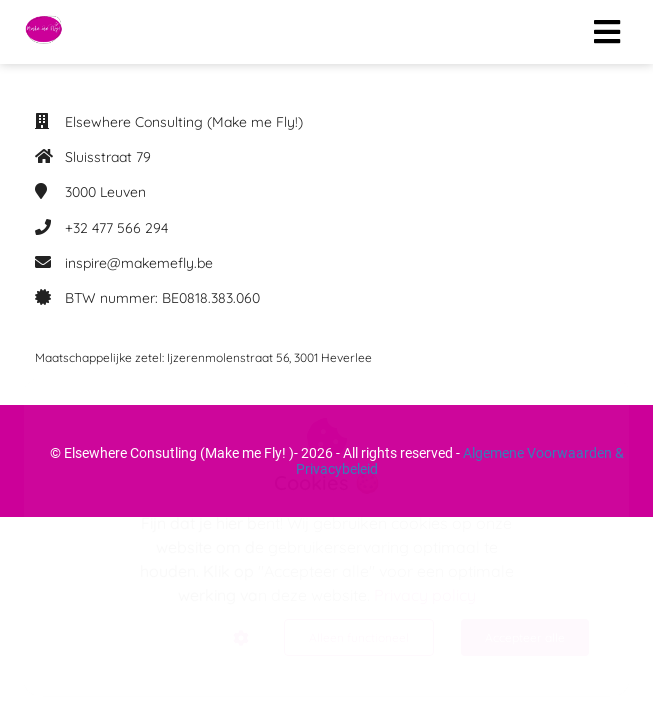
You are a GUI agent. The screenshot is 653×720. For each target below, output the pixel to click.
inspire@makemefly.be (139, 263)
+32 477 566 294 (116, 228)
